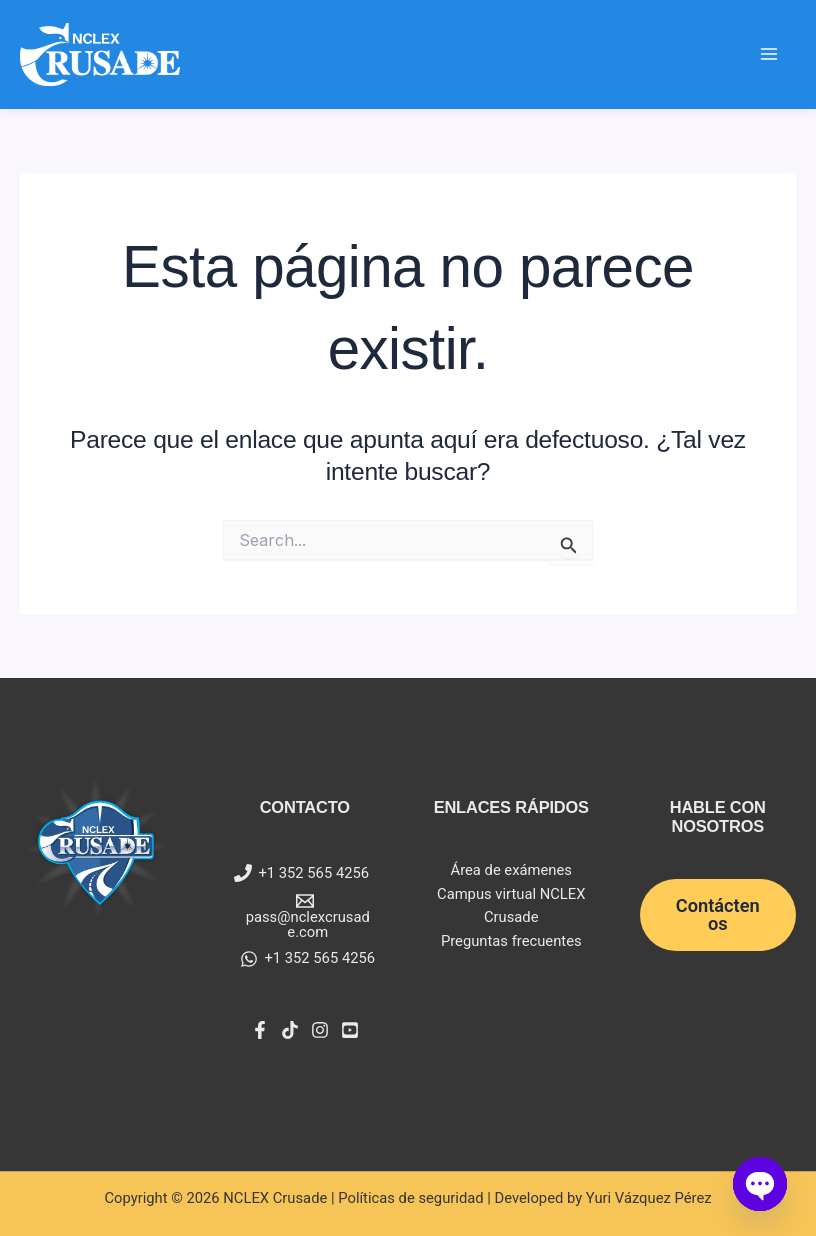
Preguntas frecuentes (511, 941)
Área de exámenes (511, 870)
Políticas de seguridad (410, 1198)
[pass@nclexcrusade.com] (305, 916)
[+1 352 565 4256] (301, 873)
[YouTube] (350, 1030)
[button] (718, 915)
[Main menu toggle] (769, 54)
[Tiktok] (290, 1030)
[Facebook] (260, 1030)
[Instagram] (320, 1030)
